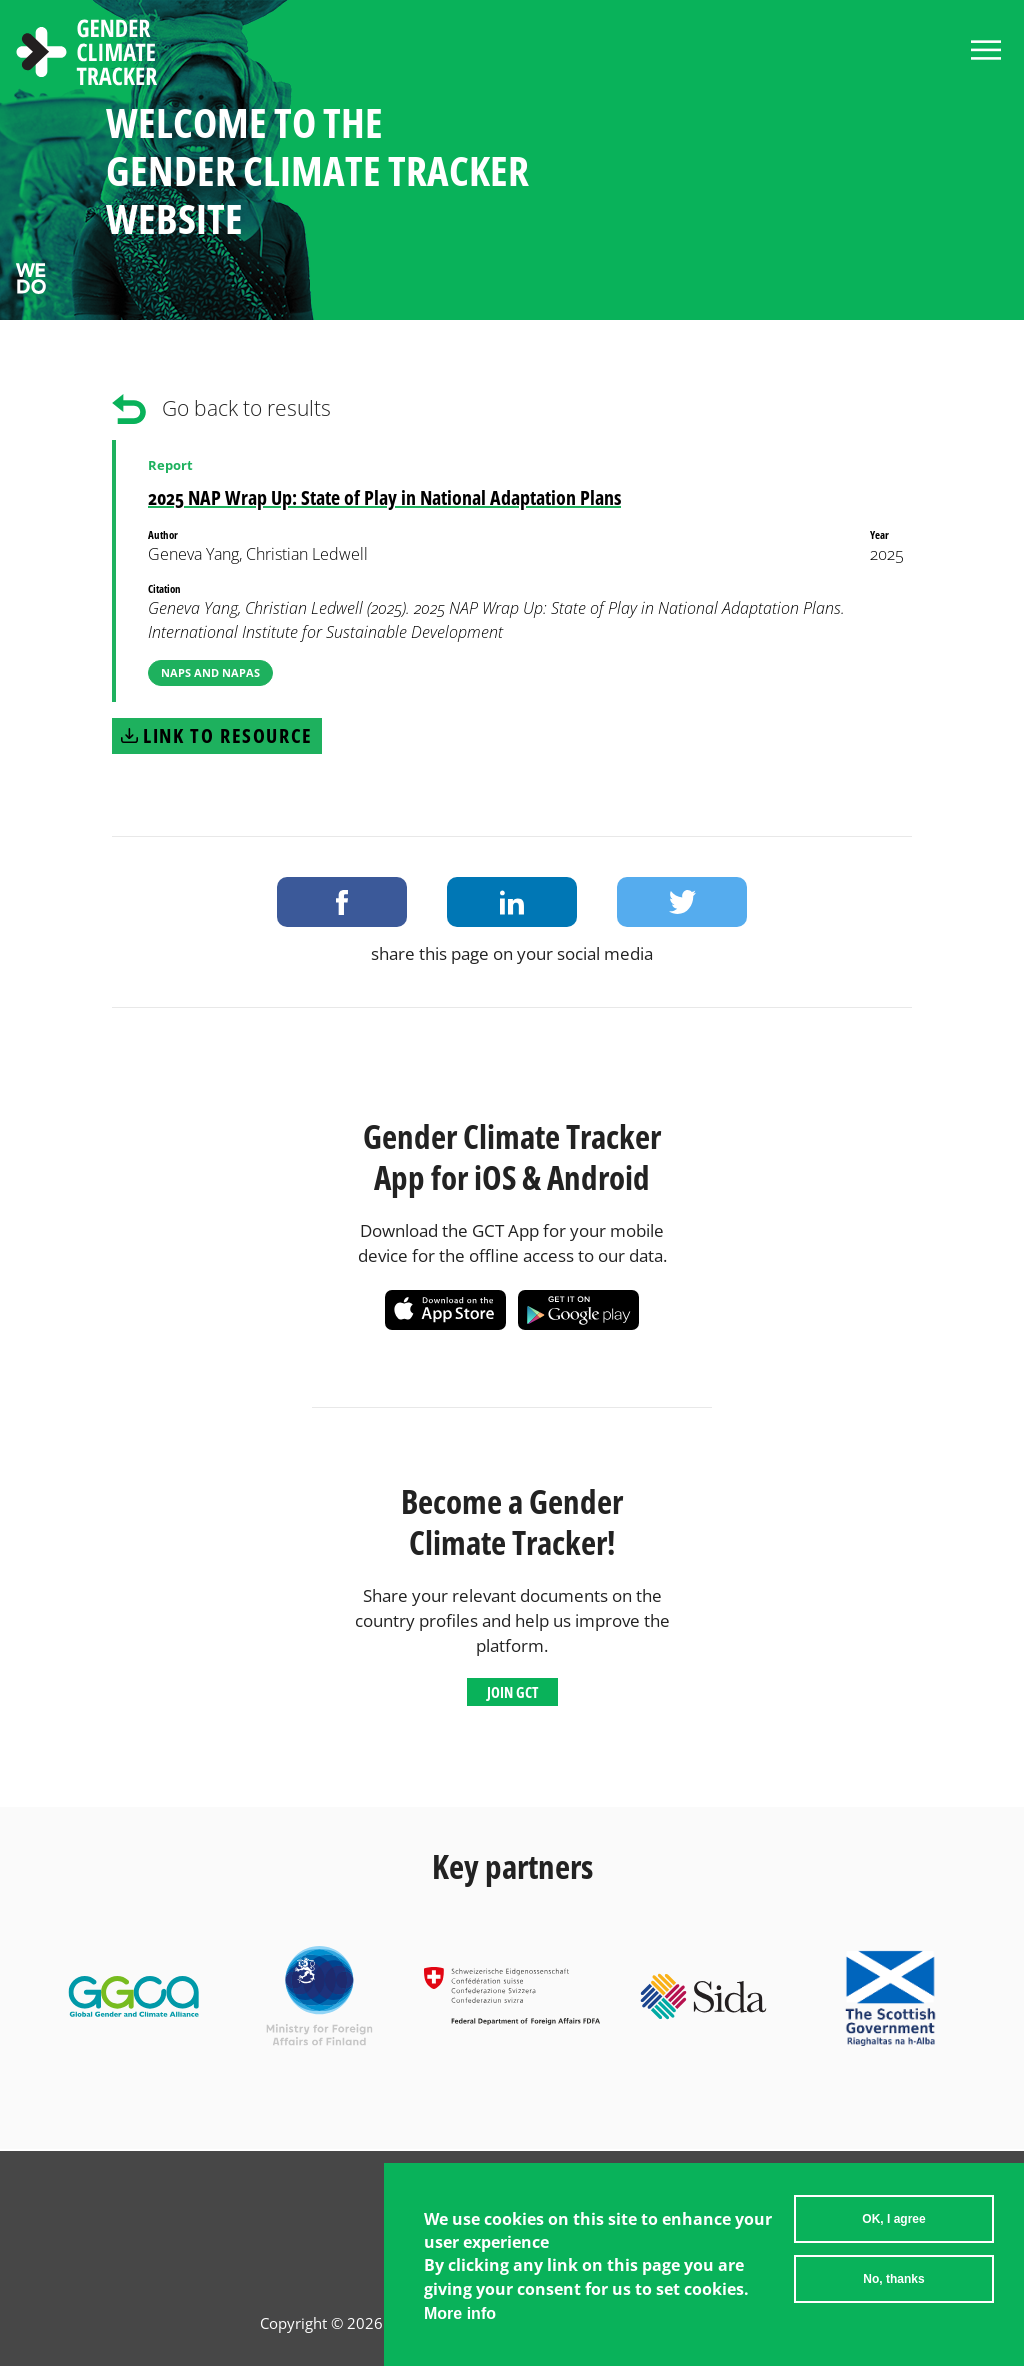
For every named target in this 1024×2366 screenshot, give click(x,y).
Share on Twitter (682, 902)
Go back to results (246, 408)
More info (460, 2313)
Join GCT (512, 1692)
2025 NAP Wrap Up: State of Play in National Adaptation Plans (384, 497)
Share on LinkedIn (512, 902)
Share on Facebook (342, 902)
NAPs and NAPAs (210, 672)
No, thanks (893, 2279)
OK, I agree (893, 2219)
